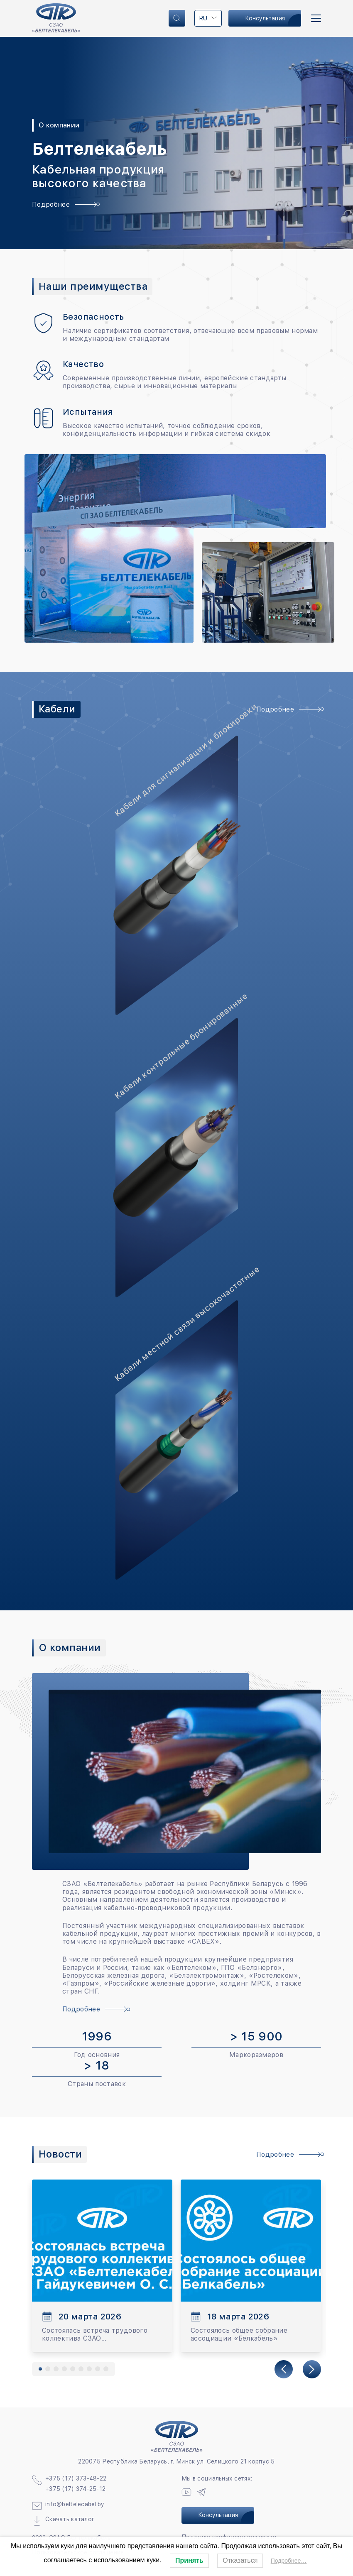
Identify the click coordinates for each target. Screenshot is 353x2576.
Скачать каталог (69, 2519)
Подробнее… (289, 2560)
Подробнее (64, 204)
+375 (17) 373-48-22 (75, 2478)
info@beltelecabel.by (75, 2504)
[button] (40, 2369)
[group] (102, 2266)
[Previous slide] (284, 2369)
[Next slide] (312, 2369)
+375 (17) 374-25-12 (75, 2488)
